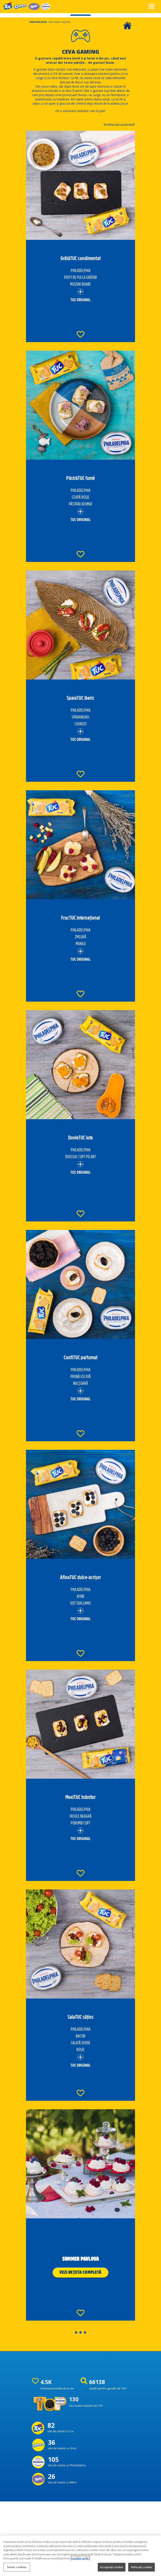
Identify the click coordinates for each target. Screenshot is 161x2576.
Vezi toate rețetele (59, 21)
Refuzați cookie (141, 2569)
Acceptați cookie (111, 2569)
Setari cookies (17, 2569)
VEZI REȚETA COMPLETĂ (80, 2272)
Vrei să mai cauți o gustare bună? (119, 124)
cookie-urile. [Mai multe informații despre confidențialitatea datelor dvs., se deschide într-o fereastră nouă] (80, 2560)
